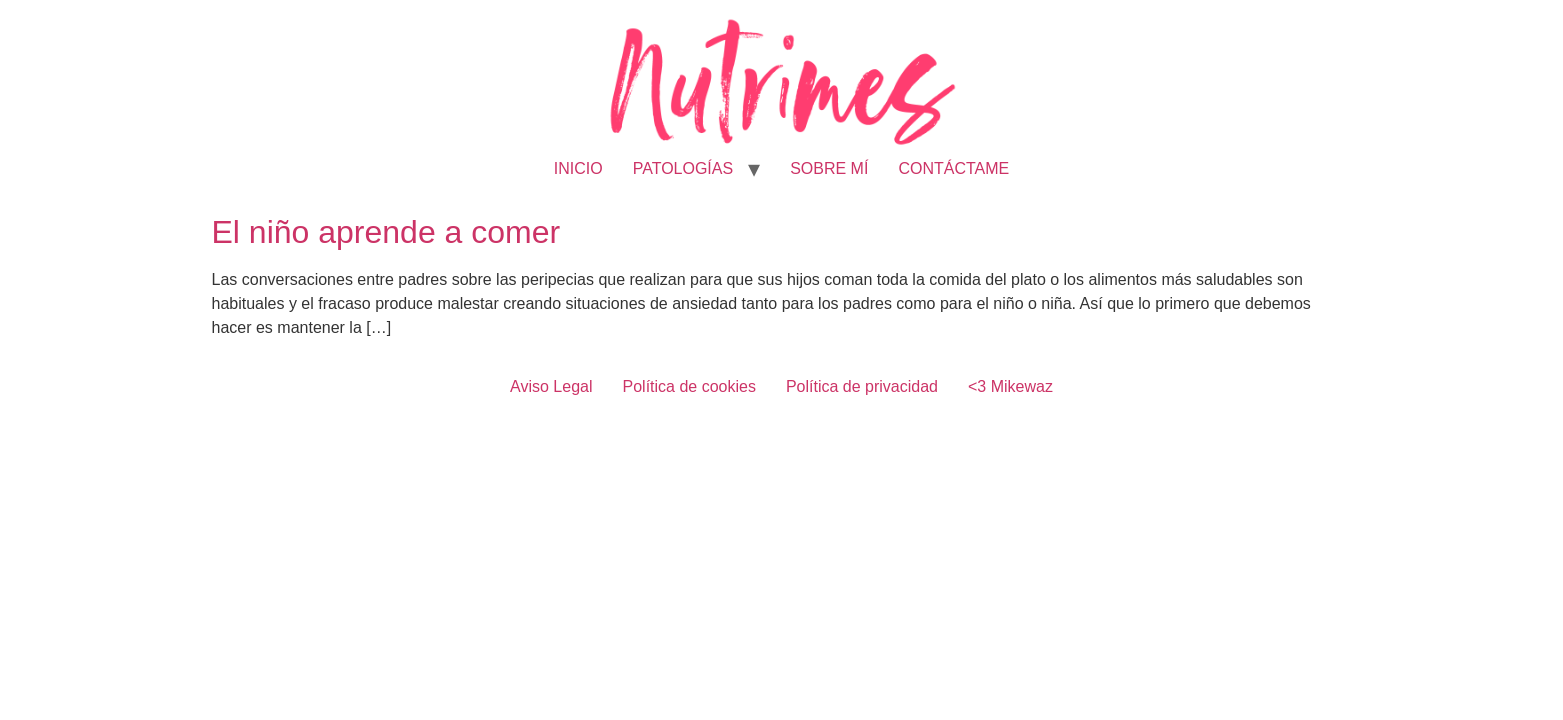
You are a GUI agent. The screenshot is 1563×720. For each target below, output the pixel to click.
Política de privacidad (862, 386)
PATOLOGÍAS (683, 168)
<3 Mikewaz (1010, 386)
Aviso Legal (551, 386)
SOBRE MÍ (829, 168)
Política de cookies (689, 386)
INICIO (578, 168)
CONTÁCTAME (953, 168)
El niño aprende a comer (386, 232)
